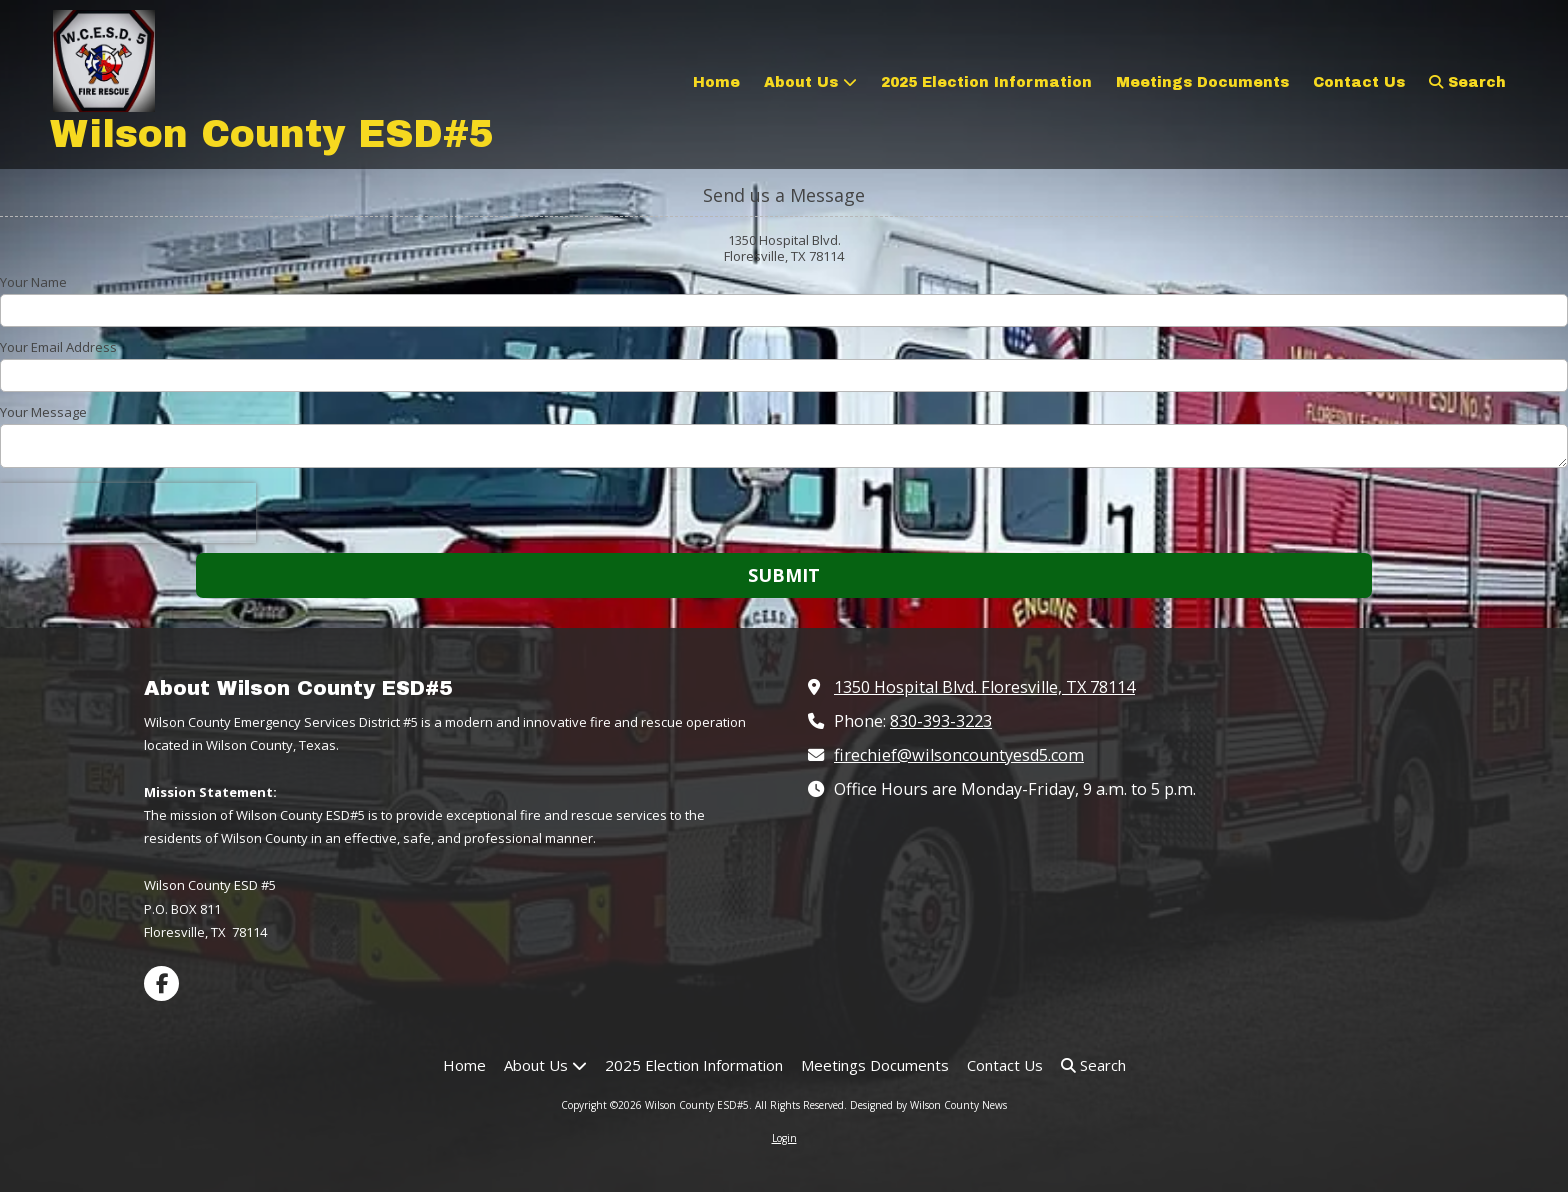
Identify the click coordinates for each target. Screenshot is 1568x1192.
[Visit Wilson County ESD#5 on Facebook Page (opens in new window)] (161, 983)
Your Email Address (58, 347)
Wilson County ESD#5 (272, 134)
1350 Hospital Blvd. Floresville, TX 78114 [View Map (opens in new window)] (984, 687)
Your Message (43, 412)
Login (784, 1138)
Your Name (33, 282)
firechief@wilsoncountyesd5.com (959, 755)
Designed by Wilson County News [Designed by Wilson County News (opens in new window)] (928, 1105)
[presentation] (128, 513)
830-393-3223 (941, 721)
